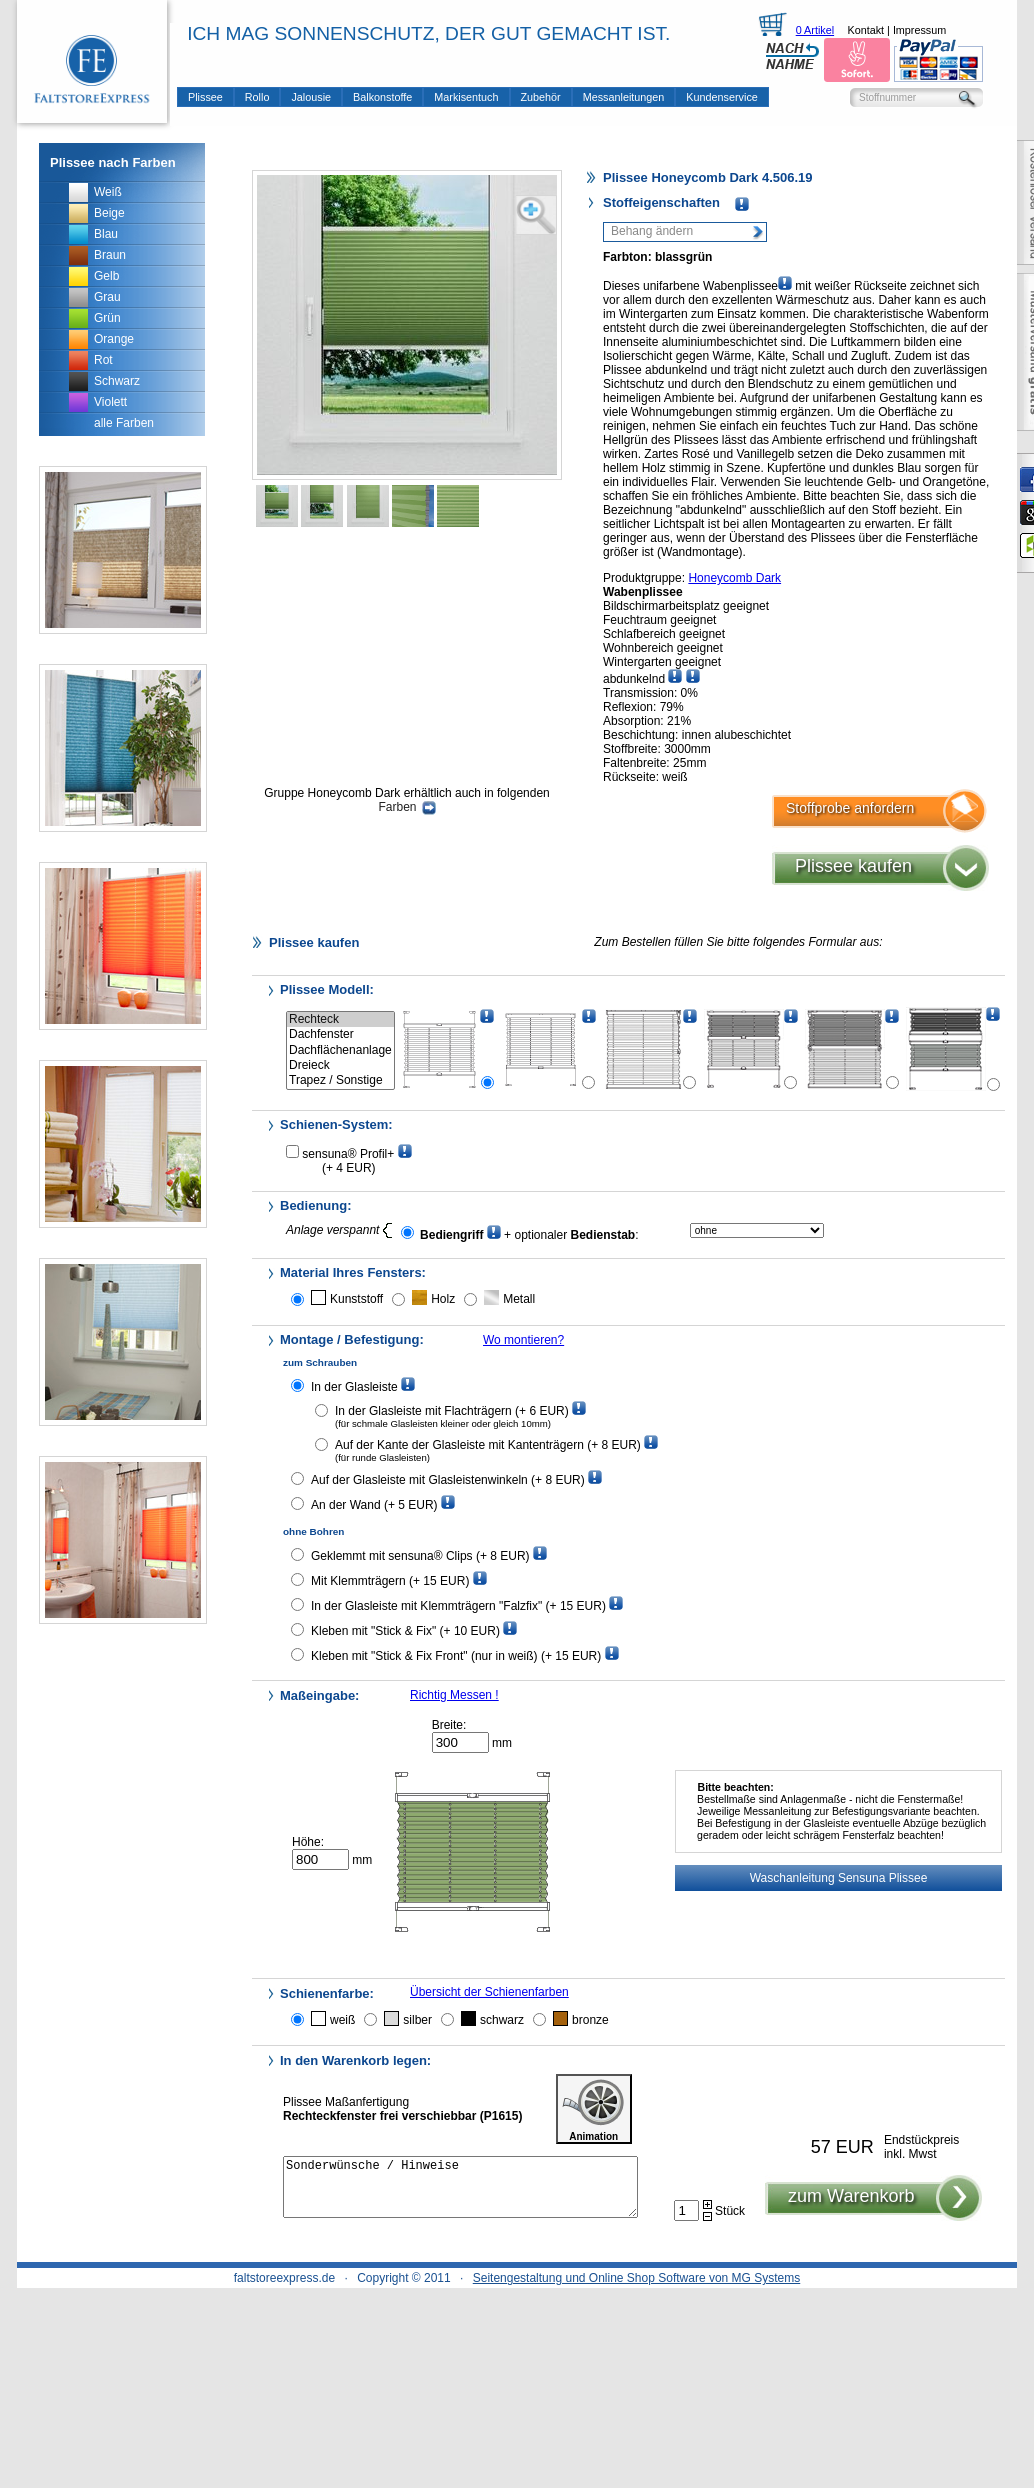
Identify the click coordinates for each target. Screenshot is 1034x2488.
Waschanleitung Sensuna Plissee (839, 1878)
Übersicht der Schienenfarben (489, 1992)
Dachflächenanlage (340, 1050)
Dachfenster (340, 1034)
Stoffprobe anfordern (850, 808)
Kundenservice (721, 97)
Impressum (919, 30)
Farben (406, 807)
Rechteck (340, 1019)
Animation (594, 2109)
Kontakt (865, 30)
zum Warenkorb (851, 2208)
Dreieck (340, 1065)
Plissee (205, 97)
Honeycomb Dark (734, 578)
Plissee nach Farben (113, 162)
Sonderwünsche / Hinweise (460, 2193)
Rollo (257, 97)
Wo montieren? (523, 1340)
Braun (110, 255)
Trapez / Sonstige (340, 1080)
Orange (114, 339)
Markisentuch (466, 97)
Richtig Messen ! (454, 1695)
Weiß (108, 192)
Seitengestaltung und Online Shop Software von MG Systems (637, 2278)
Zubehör (541, 97)
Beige (109, 213)
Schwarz (117, 381)
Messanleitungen (624, 97)
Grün (107, 318)
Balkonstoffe (382, 97)
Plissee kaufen (853, 866)
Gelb (106, 276)
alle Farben (124, 423)
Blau (106, 234)
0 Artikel (815, 30)
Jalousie (311, 97)
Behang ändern (652, 231)
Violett (110, 402)
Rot (103, 360)
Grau (107, 297)
